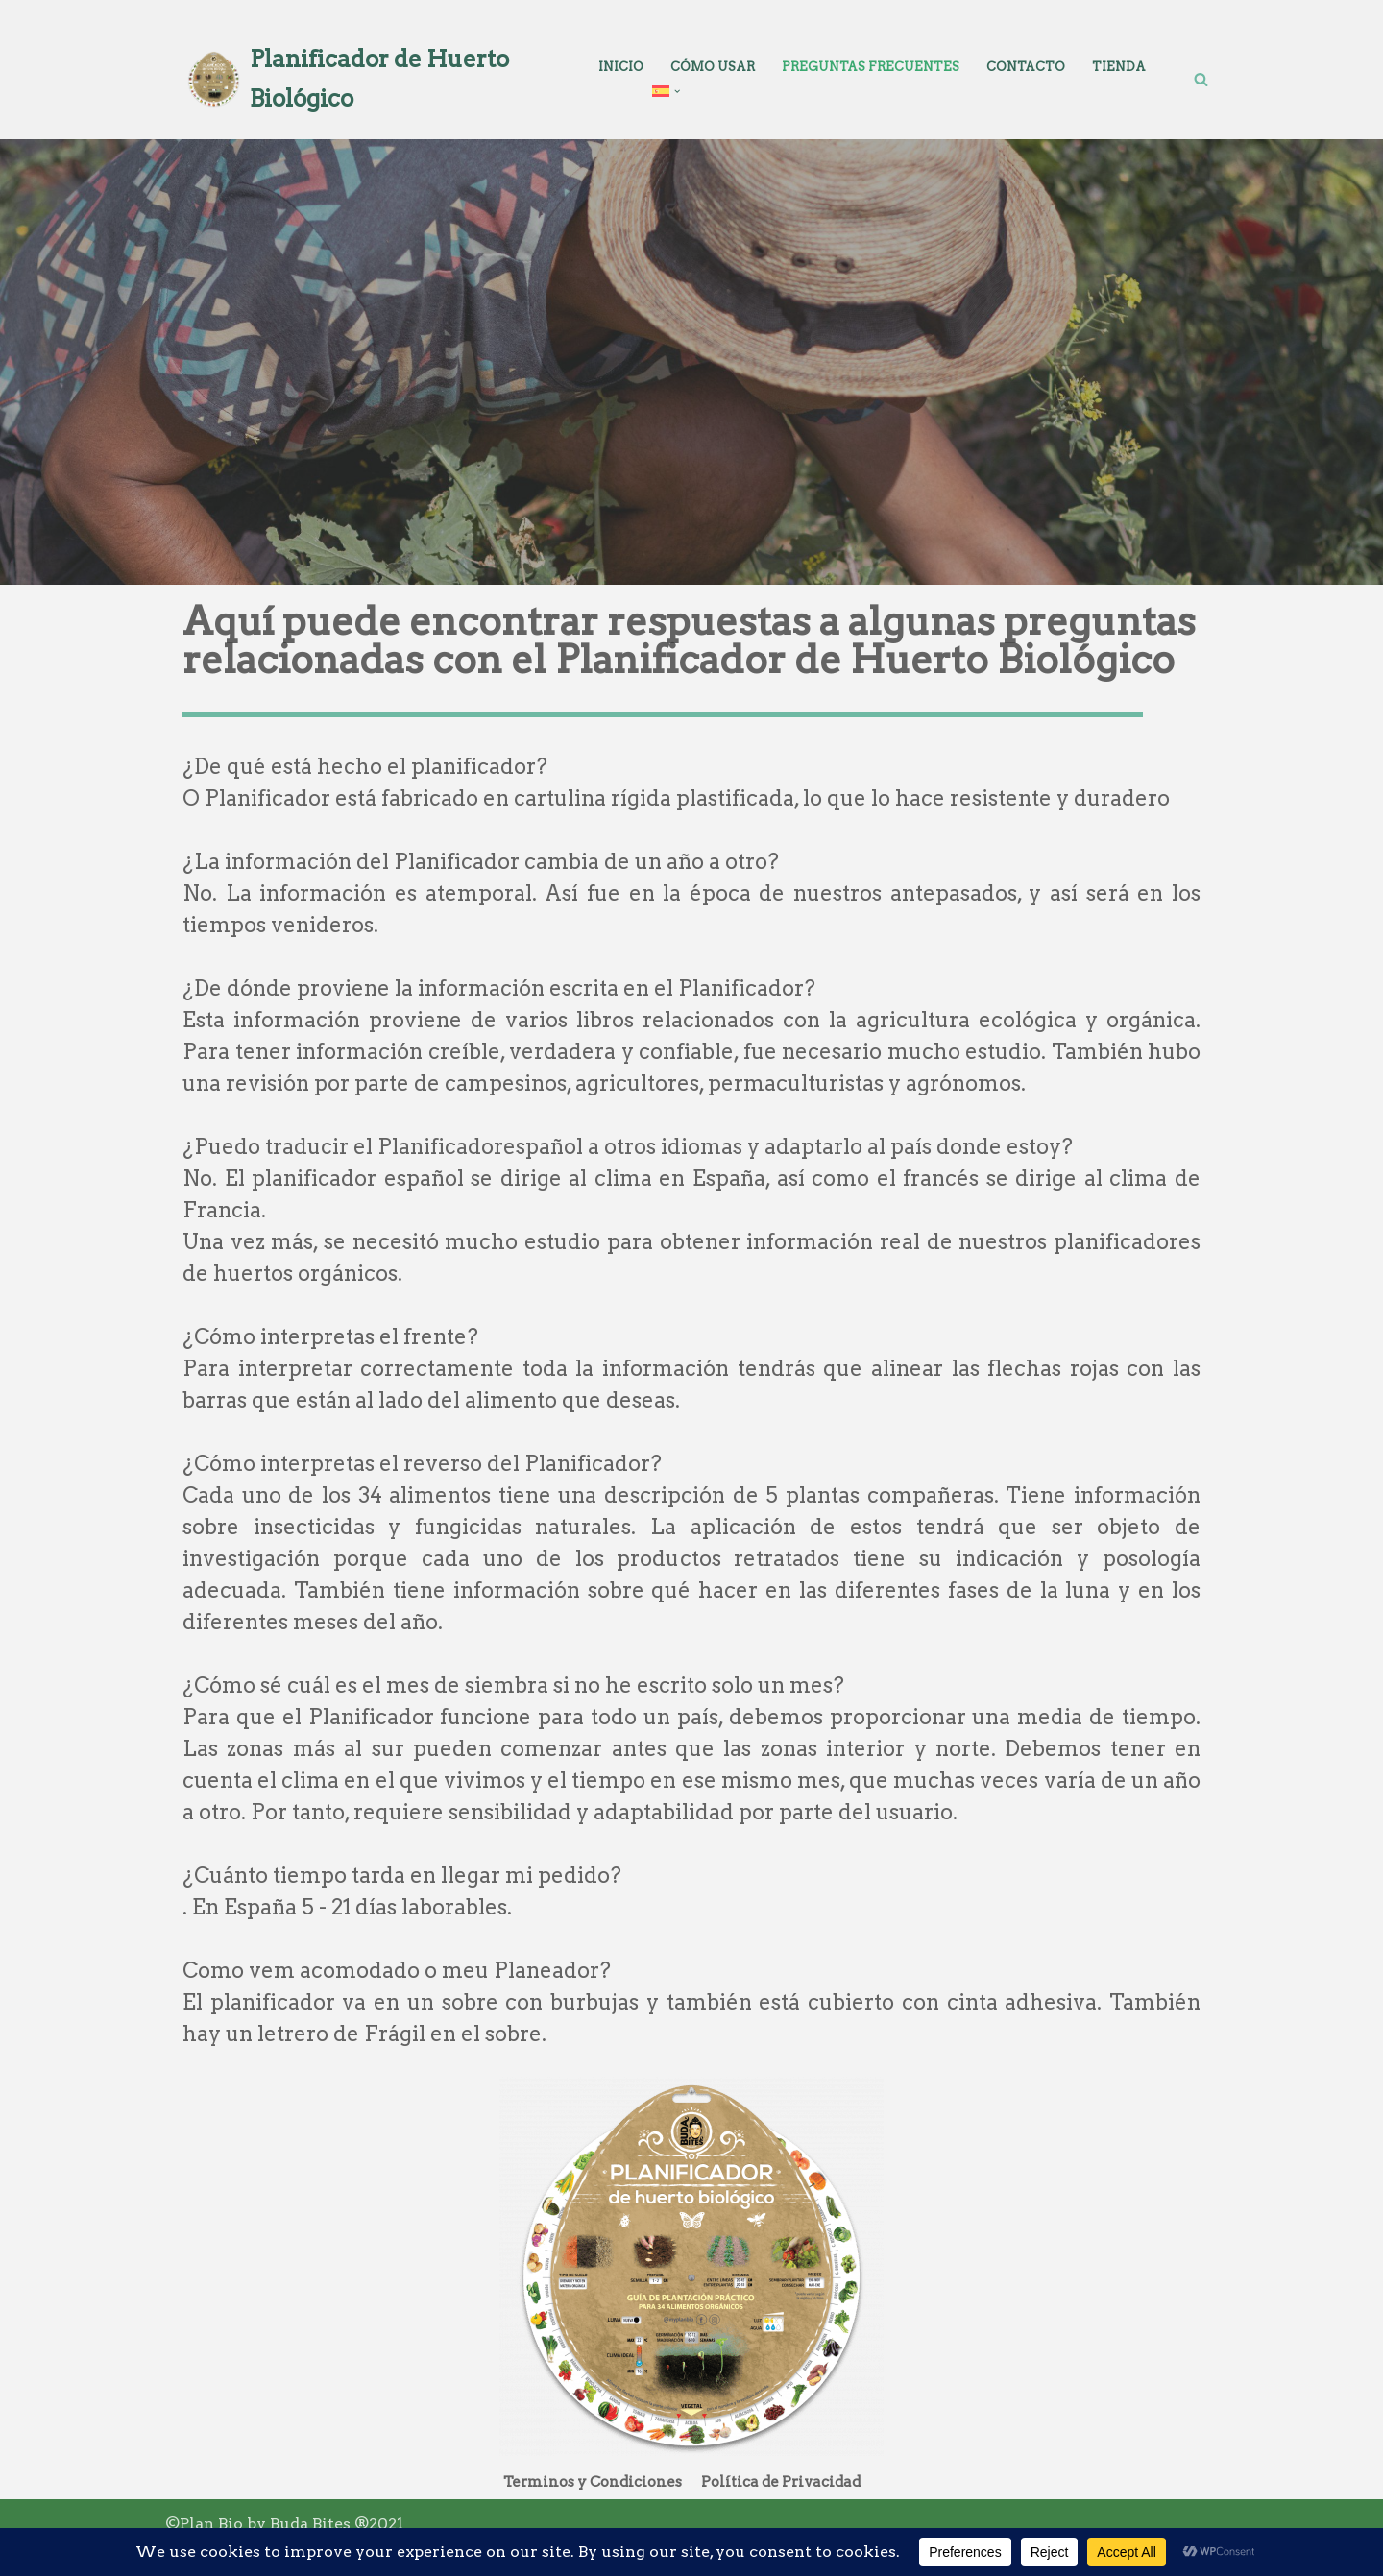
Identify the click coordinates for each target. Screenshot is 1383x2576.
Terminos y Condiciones (592, 2482)
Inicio (620, 67)
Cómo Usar (712, 67)
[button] (677, 91)
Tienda (1119, 67)
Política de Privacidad (781, 2482)
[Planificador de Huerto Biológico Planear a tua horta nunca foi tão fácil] (365, 79)
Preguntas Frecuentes (870, 67)
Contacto (1025, 67)
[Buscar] (1201, 79)
